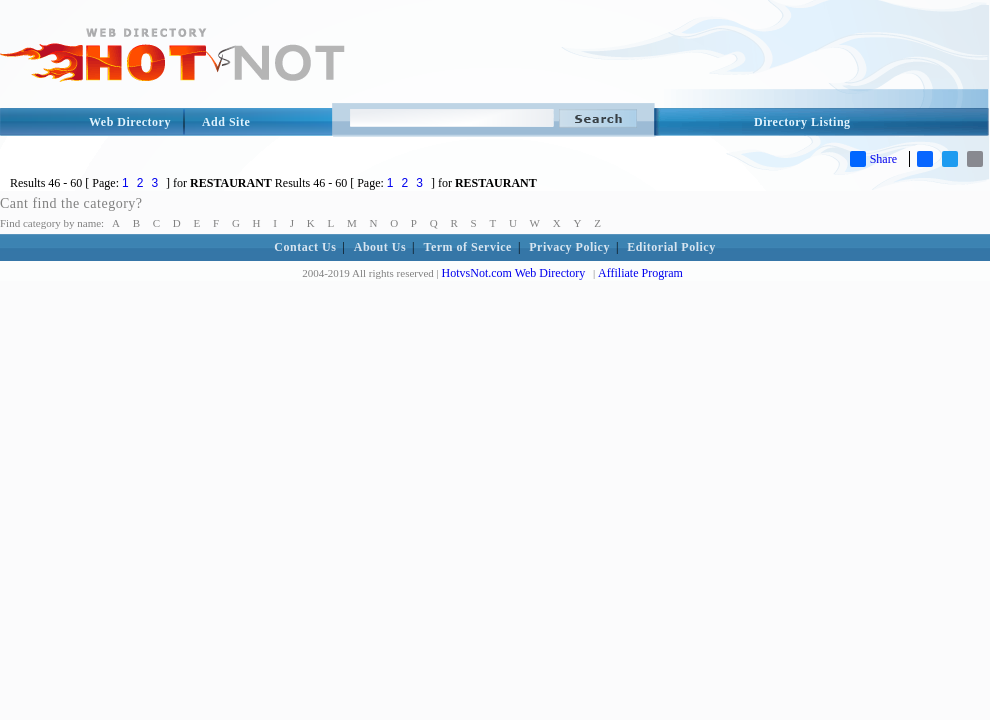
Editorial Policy (671, 247)
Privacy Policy (569, 247)
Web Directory (130, 122)
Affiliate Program (640, 273)
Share (873, 159)
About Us (380, 247)
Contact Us (305, 247)
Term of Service (468, 247)
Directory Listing (802, 122)
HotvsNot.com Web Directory (514, 273)
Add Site (226, 122)
